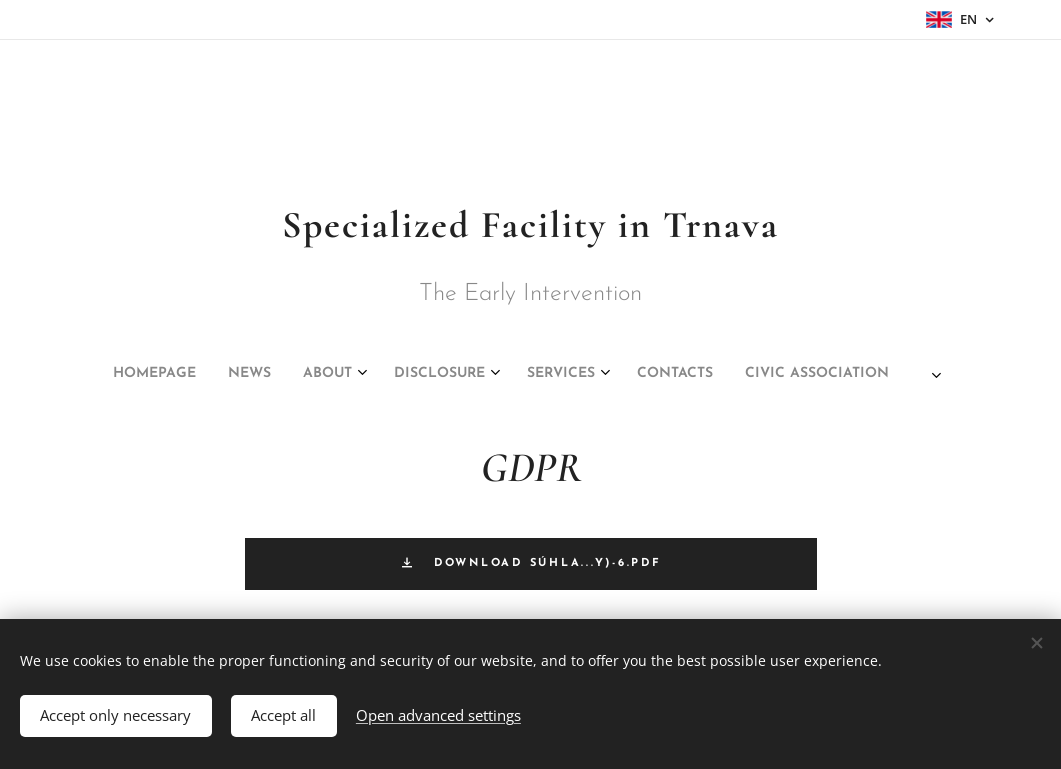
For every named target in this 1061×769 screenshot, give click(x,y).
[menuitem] (380, 374)
